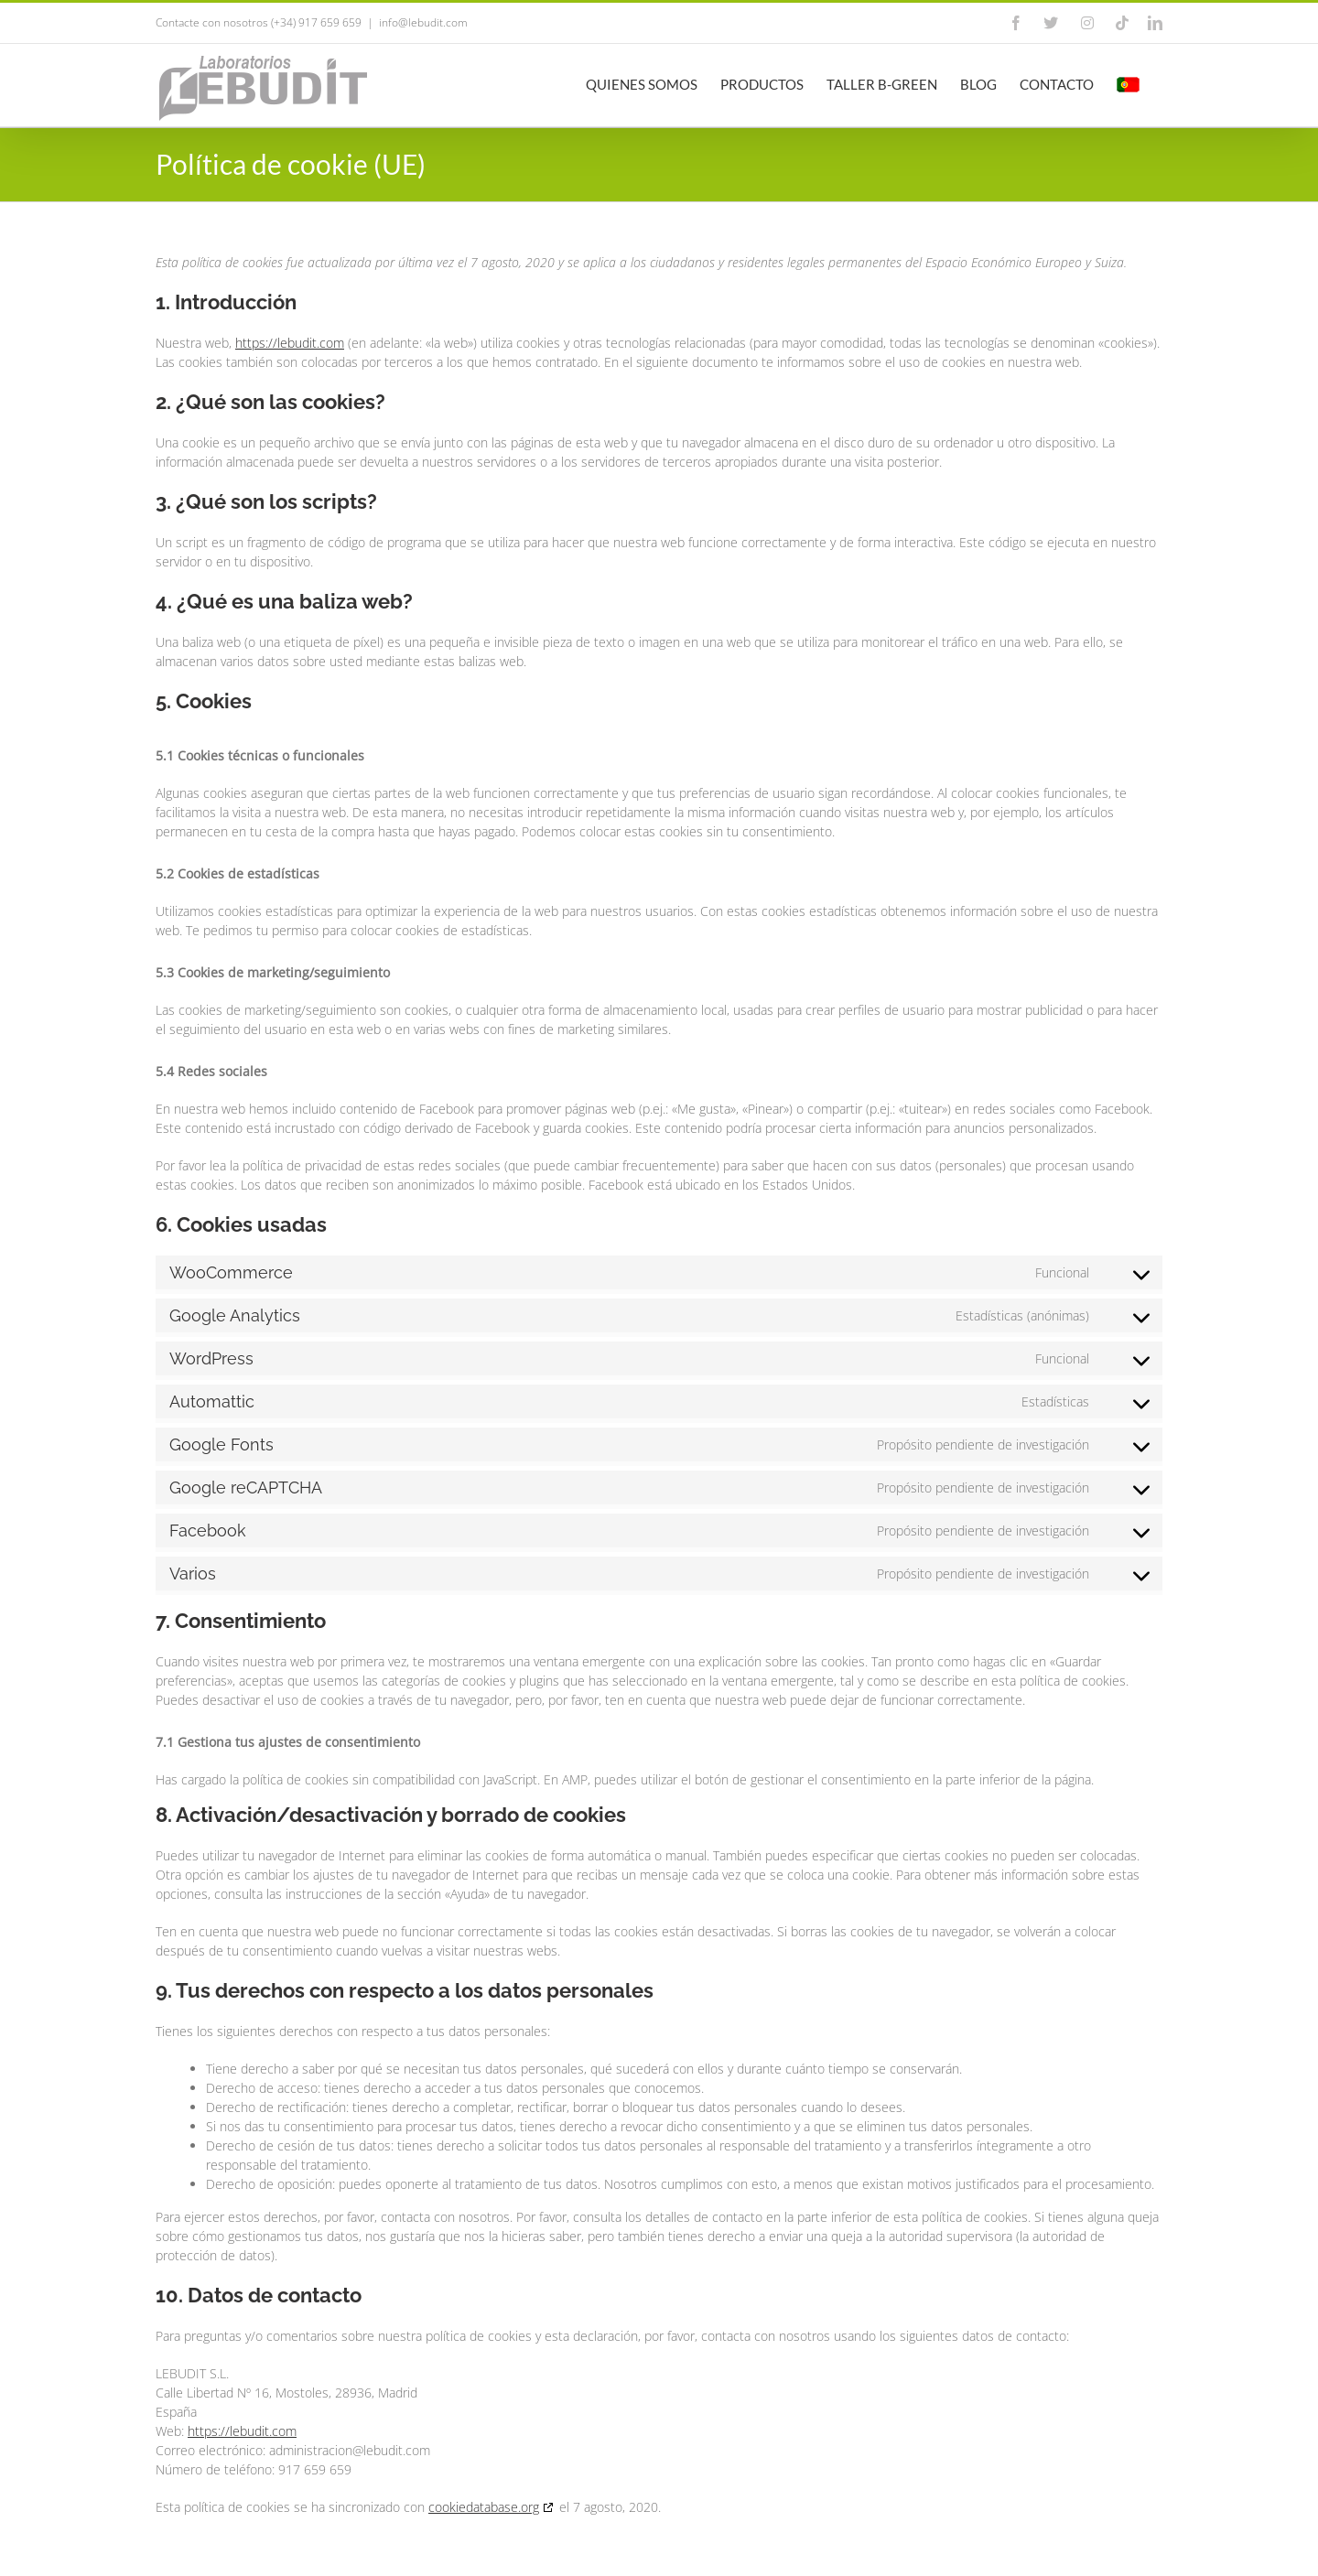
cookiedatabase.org (483, 2507)
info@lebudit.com (423, 22)
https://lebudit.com (289, 342)
